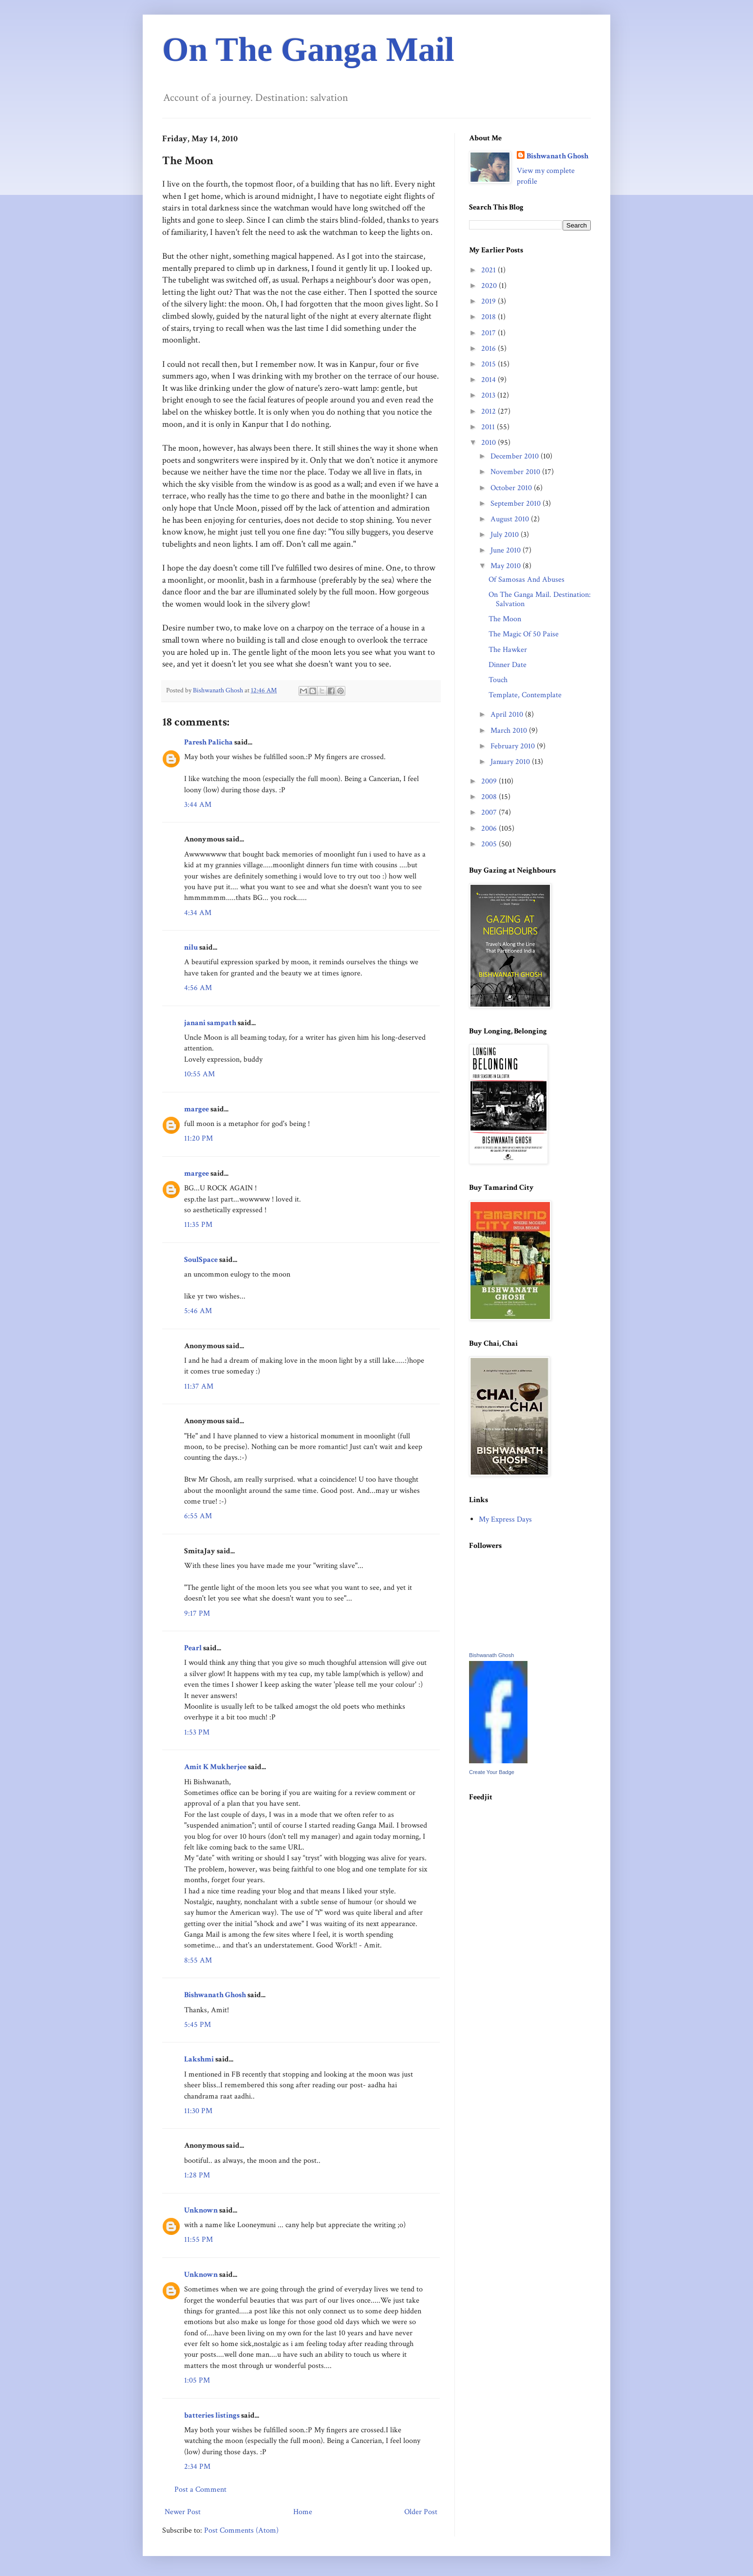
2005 (490, 844)
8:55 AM (198, 1960)
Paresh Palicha (208, 742)
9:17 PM (197, 1613)
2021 (489, 270)
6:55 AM (198, 1516)
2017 (489, 333)
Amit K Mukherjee (215, 1767)
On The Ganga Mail (308, 49)
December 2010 (515, 456)
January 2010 (511, 762)
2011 (489, 427)
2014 (489, 380)
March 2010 (509, 730)
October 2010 (512, 488)
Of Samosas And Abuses (527, 579)
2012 (489, 411)
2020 (490, 286)
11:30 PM (198, 2111)
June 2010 (506, 550)
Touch (498, 680)
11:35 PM (198, 1225)
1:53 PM (196, 1732)
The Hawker (508, 650)
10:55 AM (199, 1074)
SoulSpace (201, 1260)
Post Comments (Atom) (241, 2530)
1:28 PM (197, 2175)
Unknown (201, 2210)
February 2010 (513, 746)
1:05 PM (197, 2380)
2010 (489, 443)
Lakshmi (199, 2059)
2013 (489, 395)
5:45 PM (197, 2025)
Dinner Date (508, 665)
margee (196, 1109)
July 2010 (505, 535)
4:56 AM (198, 988)
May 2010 (506, 566)
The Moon (505, 619)
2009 (490, 781)
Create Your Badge (491, 1772)
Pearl (193, 1648)
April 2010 (507, 714)
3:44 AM (197, 805)
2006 (490, 828)
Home (302, 2512)
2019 (489, 301)
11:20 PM (198, 1138)
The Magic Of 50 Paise (524, 634)
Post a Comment (200, 2489)
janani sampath (210, 1023)
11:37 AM (198, 1386)
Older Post (420, 2512)
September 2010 (516, 503)
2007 (490, 812)
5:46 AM (198, 1311)
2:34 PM (197, 2467)
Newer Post (183, 2512)
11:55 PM (198, 2239)
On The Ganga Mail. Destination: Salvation (540, 599)
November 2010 (516, 472)
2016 (489, 348)
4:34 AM (197, 913)
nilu (191, 947)
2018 (489, 317)
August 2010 (510, 519)
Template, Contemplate (525, 695)
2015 (489, 364)
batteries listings (212, 2415)
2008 (490, 797)
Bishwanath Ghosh (215, 1995)
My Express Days (505, 1519)
